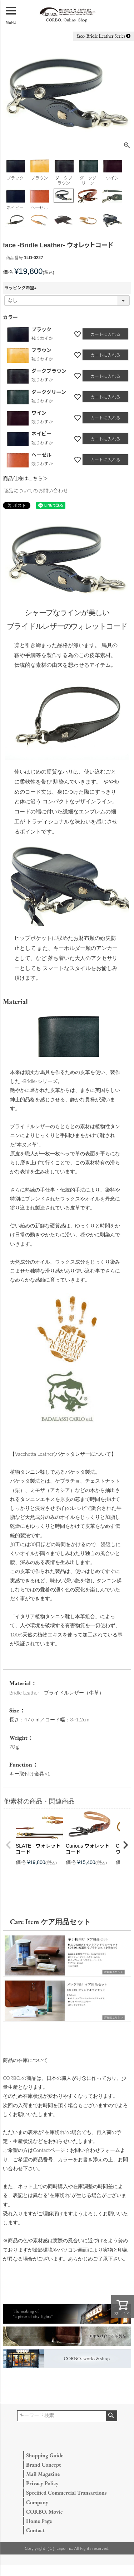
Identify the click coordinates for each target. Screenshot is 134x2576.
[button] (8, 1845)
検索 (111, 2416)
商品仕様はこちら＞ (25, 478)
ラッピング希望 (21, 287)
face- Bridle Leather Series (103, 36)
